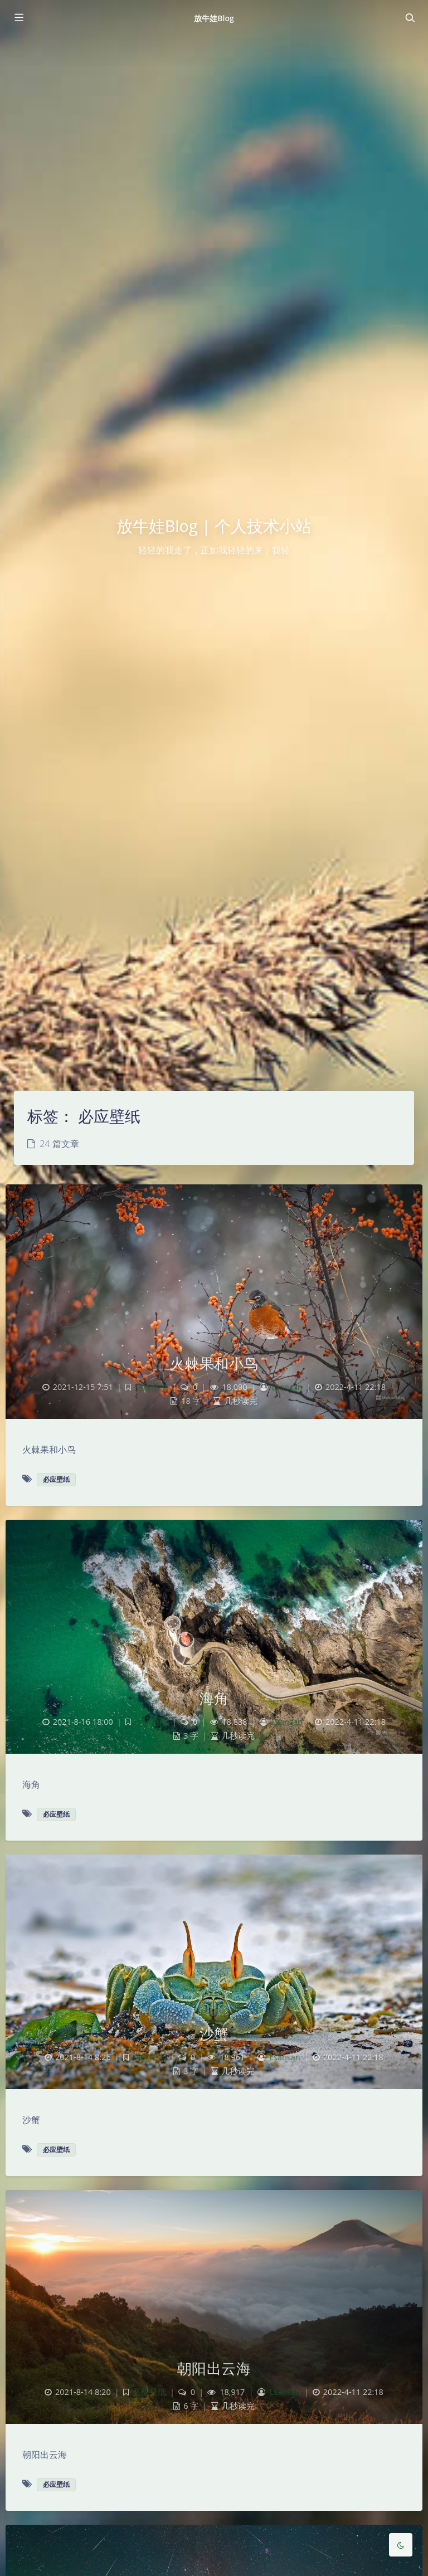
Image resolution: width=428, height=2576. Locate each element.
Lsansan (287, 1387)
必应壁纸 (151, 1387)
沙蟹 (214, 2033)
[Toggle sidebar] (18, 18)
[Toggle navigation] (409, 18)
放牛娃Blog (214, 18)
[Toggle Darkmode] (400, 2545)
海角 (214, 1698)
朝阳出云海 (214, 2368)
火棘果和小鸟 (214, 1363)
